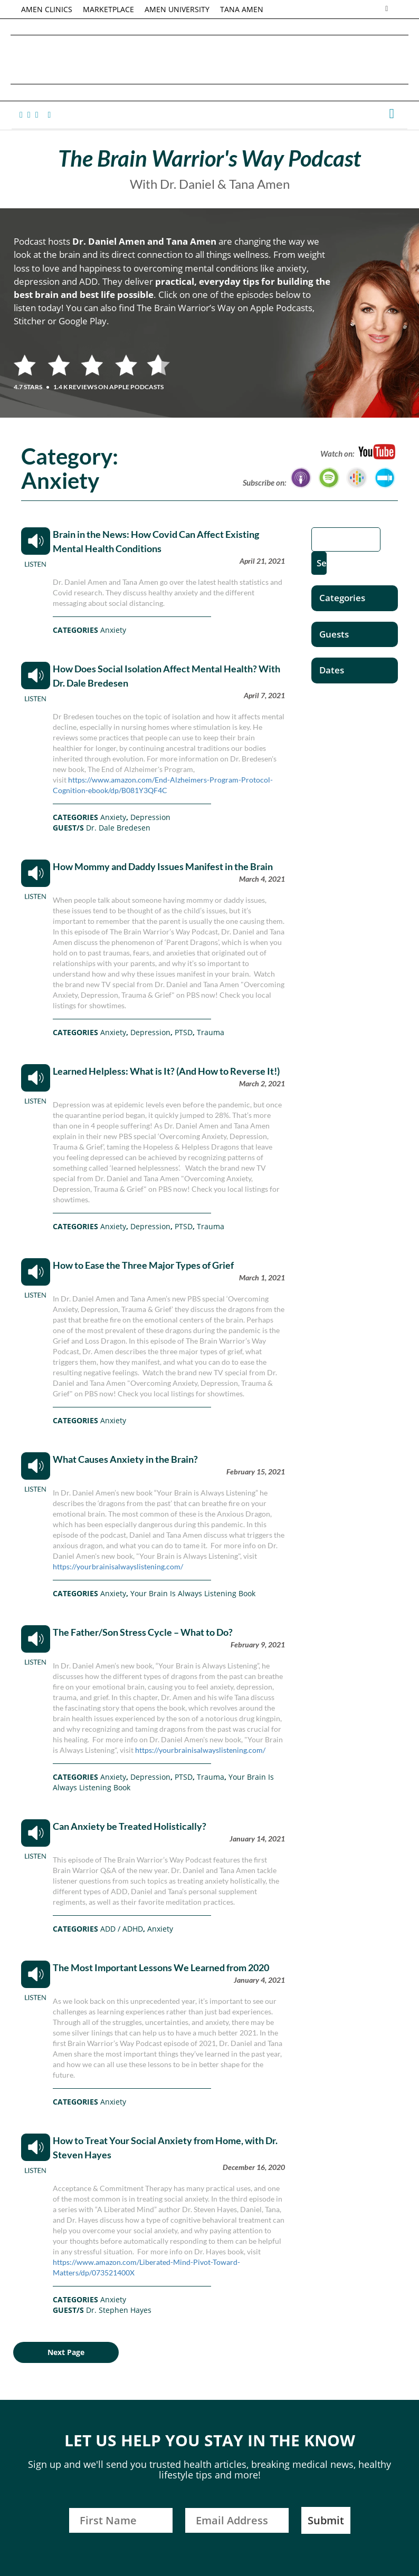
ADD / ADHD (121, 1929)
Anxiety (113, 630)
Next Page (65, 2352)
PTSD (184, 1032)
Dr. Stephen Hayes (118, 2310)
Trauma (210, 1032)
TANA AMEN (241, 9)
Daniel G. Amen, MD (209, 59)
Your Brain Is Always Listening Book (192, 1593)
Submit (326, 2520)
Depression (150, 817)
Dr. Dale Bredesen (118, 828)
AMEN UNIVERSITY (177, 9)
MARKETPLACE (108, 9)
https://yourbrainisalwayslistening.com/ (118, 1566)
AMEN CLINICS (46, 9)
